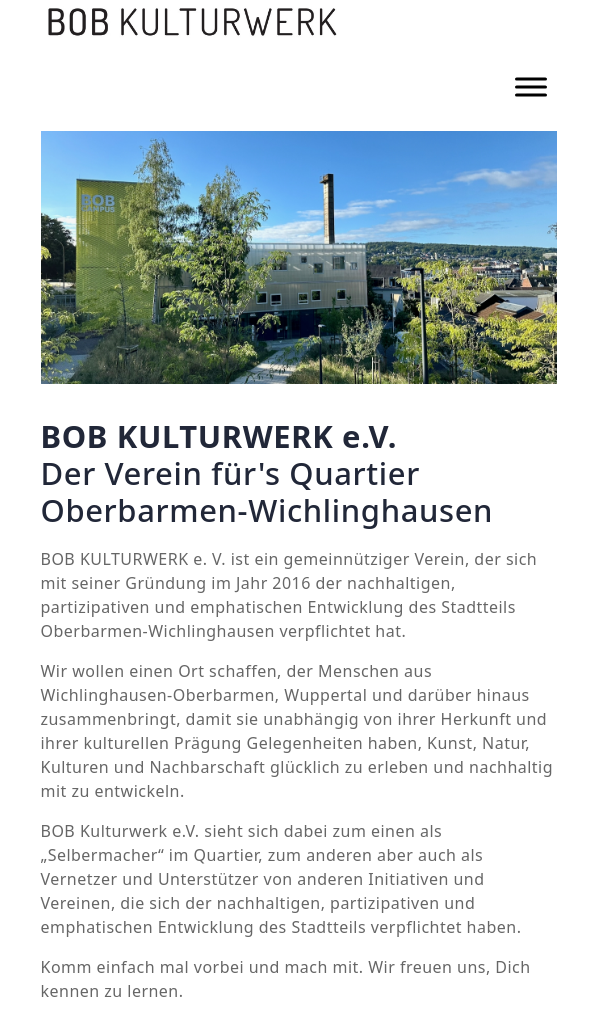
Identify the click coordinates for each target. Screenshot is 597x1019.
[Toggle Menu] (531, 86)
